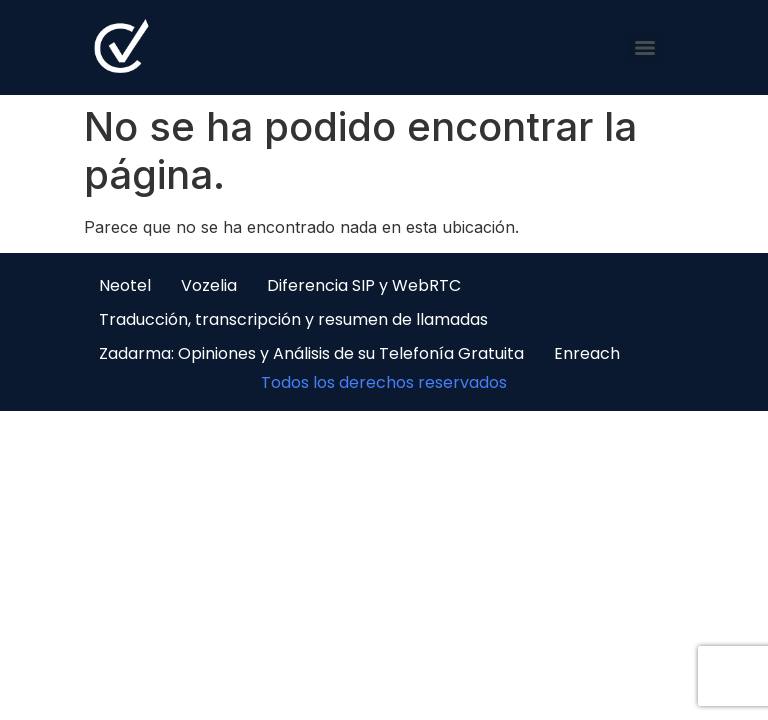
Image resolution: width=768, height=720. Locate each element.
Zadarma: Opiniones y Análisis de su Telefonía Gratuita (311, 353)
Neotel (125, 285)
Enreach (587, 353)
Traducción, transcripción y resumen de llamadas (293, 319)
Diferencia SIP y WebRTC (364, 285)
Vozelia (209, 285)
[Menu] (645, 48)
